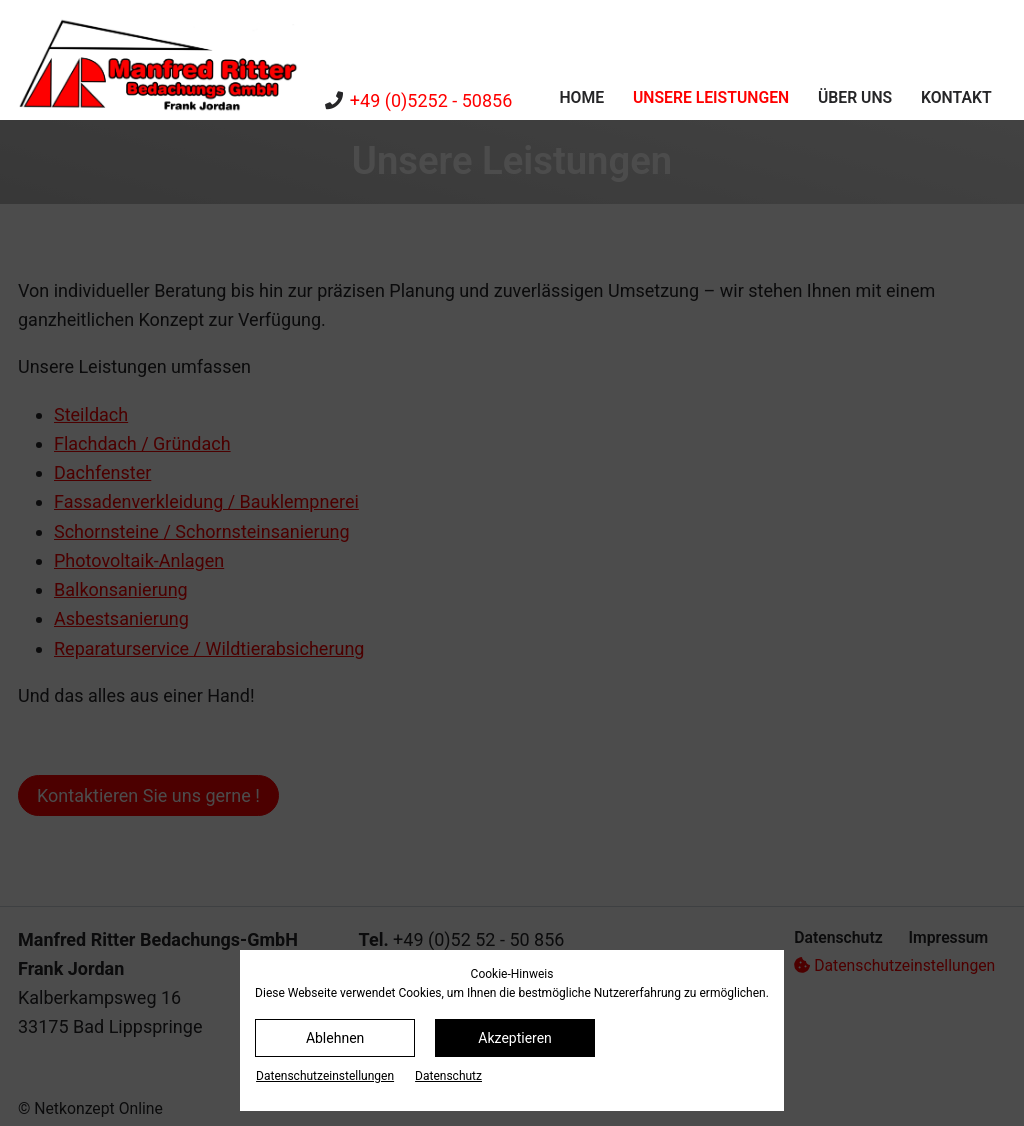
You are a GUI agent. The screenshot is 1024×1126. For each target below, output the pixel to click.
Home (581, 97)
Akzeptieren (515, 1038)
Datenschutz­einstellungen (325, 1076)
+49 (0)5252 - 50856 (431, 100)
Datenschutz (448, 1076)
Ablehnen (335, 1038)
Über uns (855, 97)
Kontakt (956, 97)
